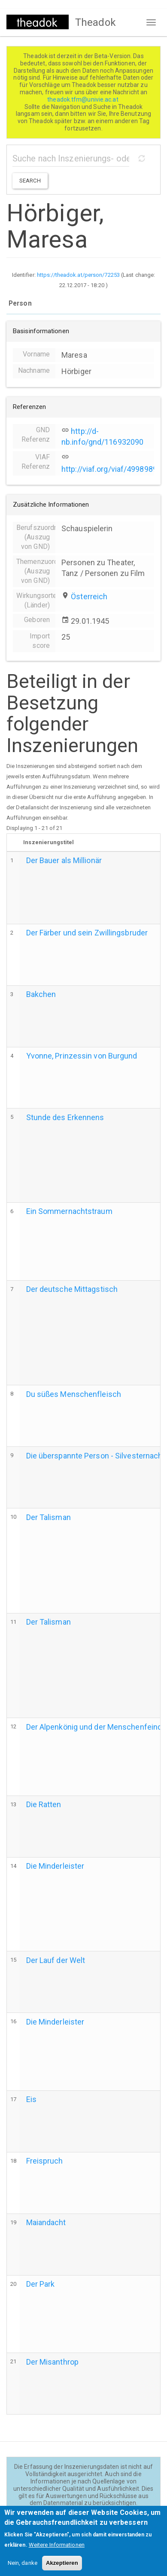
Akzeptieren (62, 2567)
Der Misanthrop (52, 2361)
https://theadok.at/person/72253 (78, 275)
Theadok (95, 22)
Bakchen (41, 994)
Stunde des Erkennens (65, 1117)
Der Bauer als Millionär (64, 860)
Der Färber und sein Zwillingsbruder (87, 932)
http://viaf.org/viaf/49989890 (111, 469)
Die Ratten (43, 1804)
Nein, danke (22, 2567)
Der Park (40, 2283)
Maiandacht (46, 2222)
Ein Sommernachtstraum (69, 1211)
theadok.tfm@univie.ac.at (83, 99)
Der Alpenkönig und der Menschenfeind (94, 1726)
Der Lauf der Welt (55, 1960)
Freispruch (44, 2160)
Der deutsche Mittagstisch (72, 1289)
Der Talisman (48, 1517)
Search (30, 180)
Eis (31, 2099)
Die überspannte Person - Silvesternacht (95, 1455)
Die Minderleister (55, 1865)
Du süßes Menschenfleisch (73, 1394)
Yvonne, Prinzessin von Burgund (81, 1055)
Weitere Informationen (57, 2548)
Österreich (89, 596)
